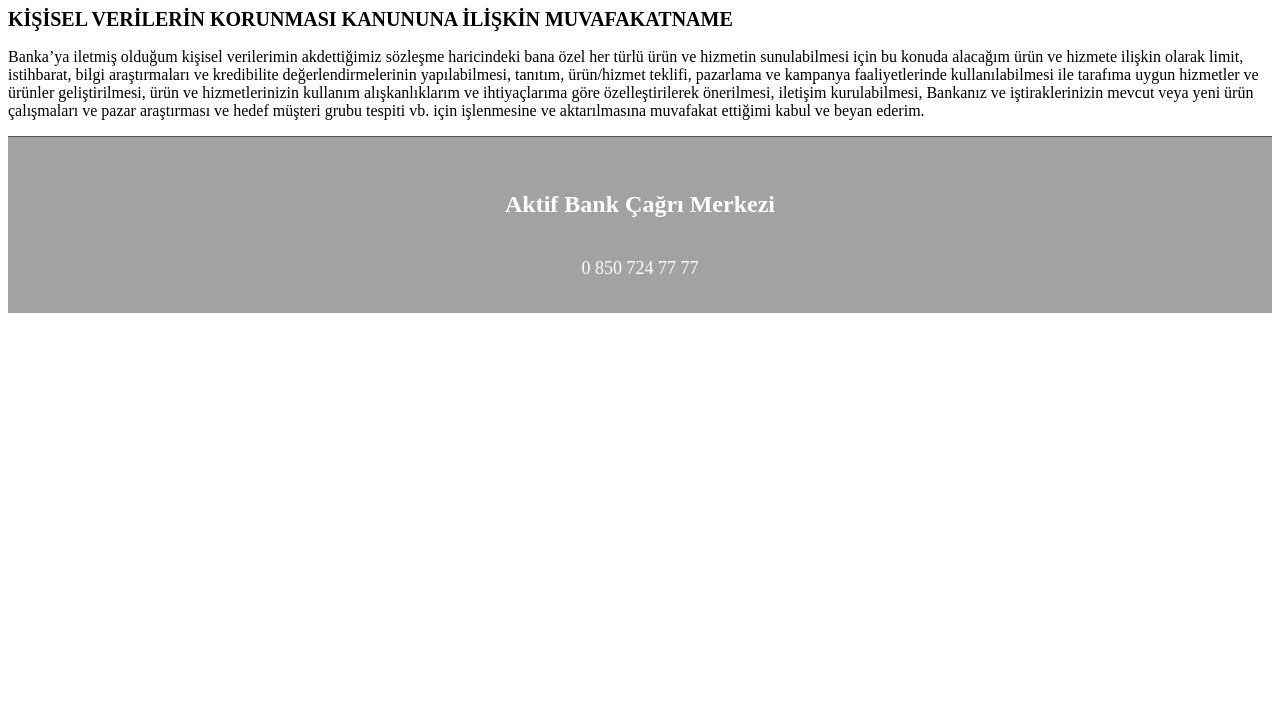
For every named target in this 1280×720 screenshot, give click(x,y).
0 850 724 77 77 (640, 268)
